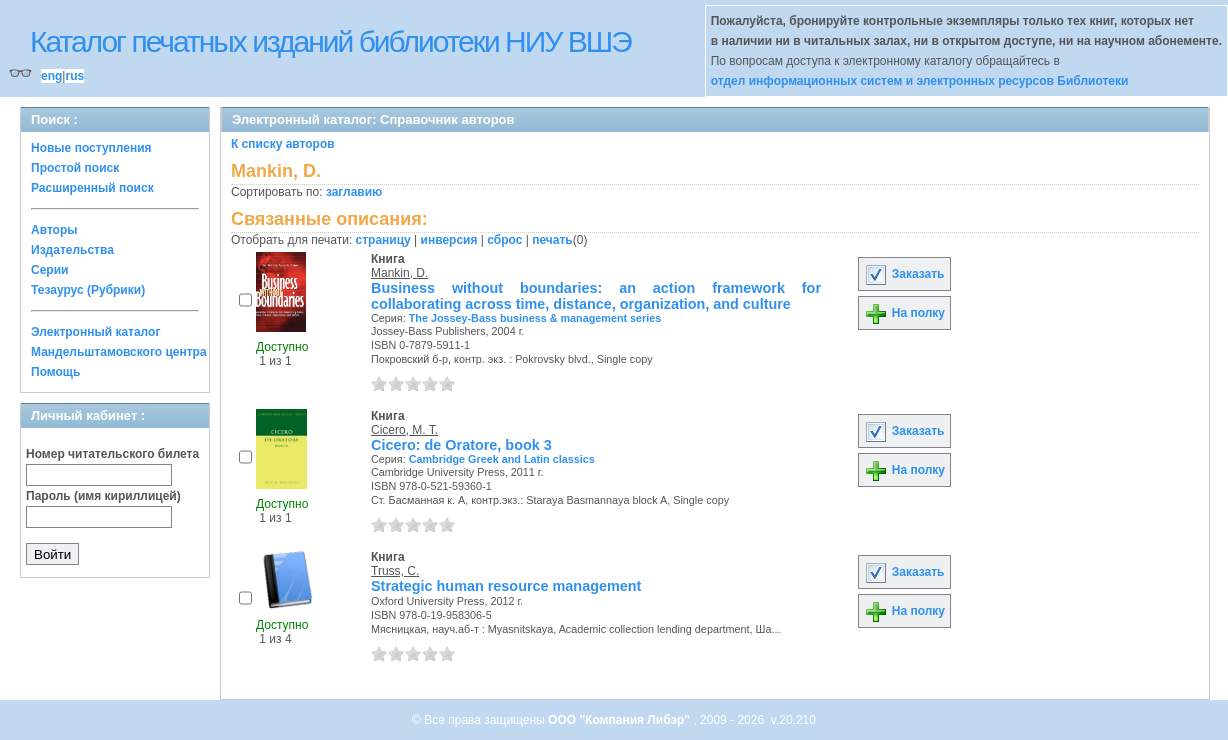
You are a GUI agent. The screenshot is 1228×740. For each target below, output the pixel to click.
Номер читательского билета (112, 454)
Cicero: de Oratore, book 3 (461, 445)
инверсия (449, 240)
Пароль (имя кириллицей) (103, 496)
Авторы (54, 230)
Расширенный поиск (92, 188)
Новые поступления (91, 148)
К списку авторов (283, 144)
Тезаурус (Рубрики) (88, 290)
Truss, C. (395, 571)
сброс (504, 240)
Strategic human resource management (506, 586)
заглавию (354, 192)
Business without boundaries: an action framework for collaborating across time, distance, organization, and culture (596, 296)
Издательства (72, 250)
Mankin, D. (399, 273)
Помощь (55, 372)
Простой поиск (75, 168)
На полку (904, 313)
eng (51, 76)
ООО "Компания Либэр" (620, 720)
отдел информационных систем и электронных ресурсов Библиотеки (920, 81)
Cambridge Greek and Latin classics (502, 459)
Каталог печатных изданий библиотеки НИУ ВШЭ (330, 41)
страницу (383, 240)
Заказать (904, 274)
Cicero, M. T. (404, 430)
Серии (49, 270)
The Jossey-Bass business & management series (535, 318)
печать (552, 240)
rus (74, 76)
